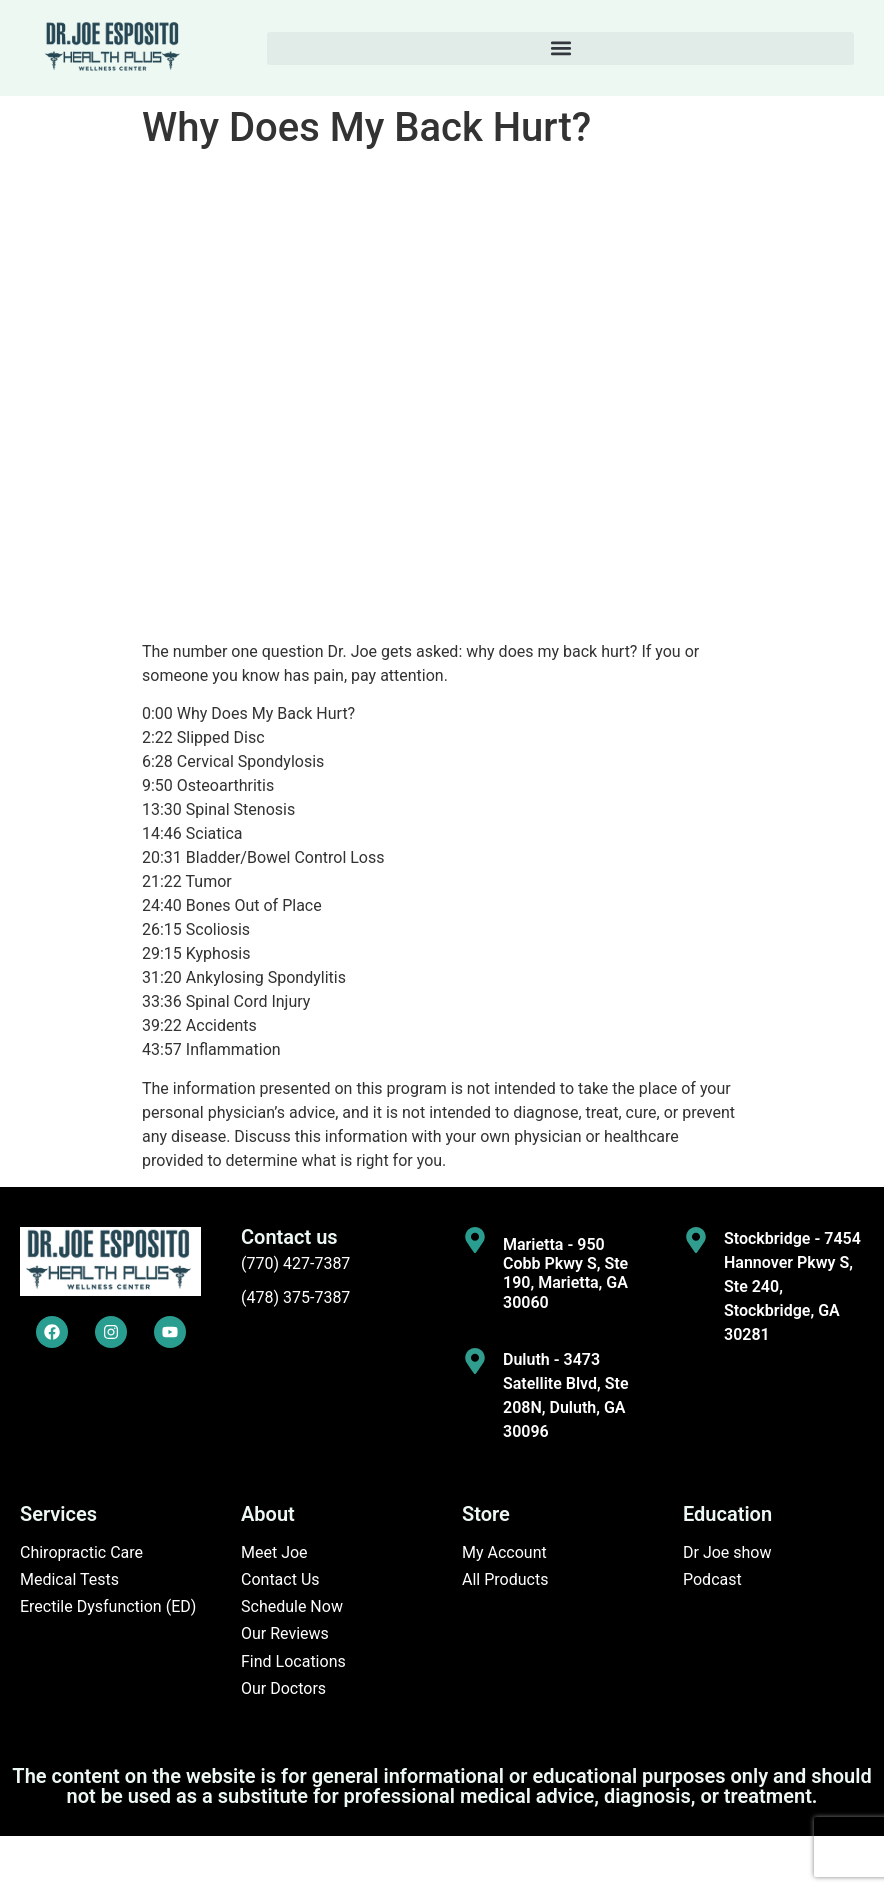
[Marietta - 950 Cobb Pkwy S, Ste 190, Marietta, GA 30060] (475, 1240)
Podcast (712, 1579)
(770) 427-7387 (295, 1263)
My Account (504, 1552)
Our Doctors (283, 1688)
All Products (505, 1579)
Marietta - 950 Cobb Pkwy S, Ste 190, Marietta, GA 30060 (565, 1273)
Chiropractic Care (81, 1552)
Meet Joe (274, 1552)
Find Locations (293, 1661)
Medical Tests (69, 1579)
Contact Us (280, 1579)
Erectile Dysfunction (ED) (108, 1606)
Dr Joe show (727, 1552)
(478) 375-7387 (295, 1297)
